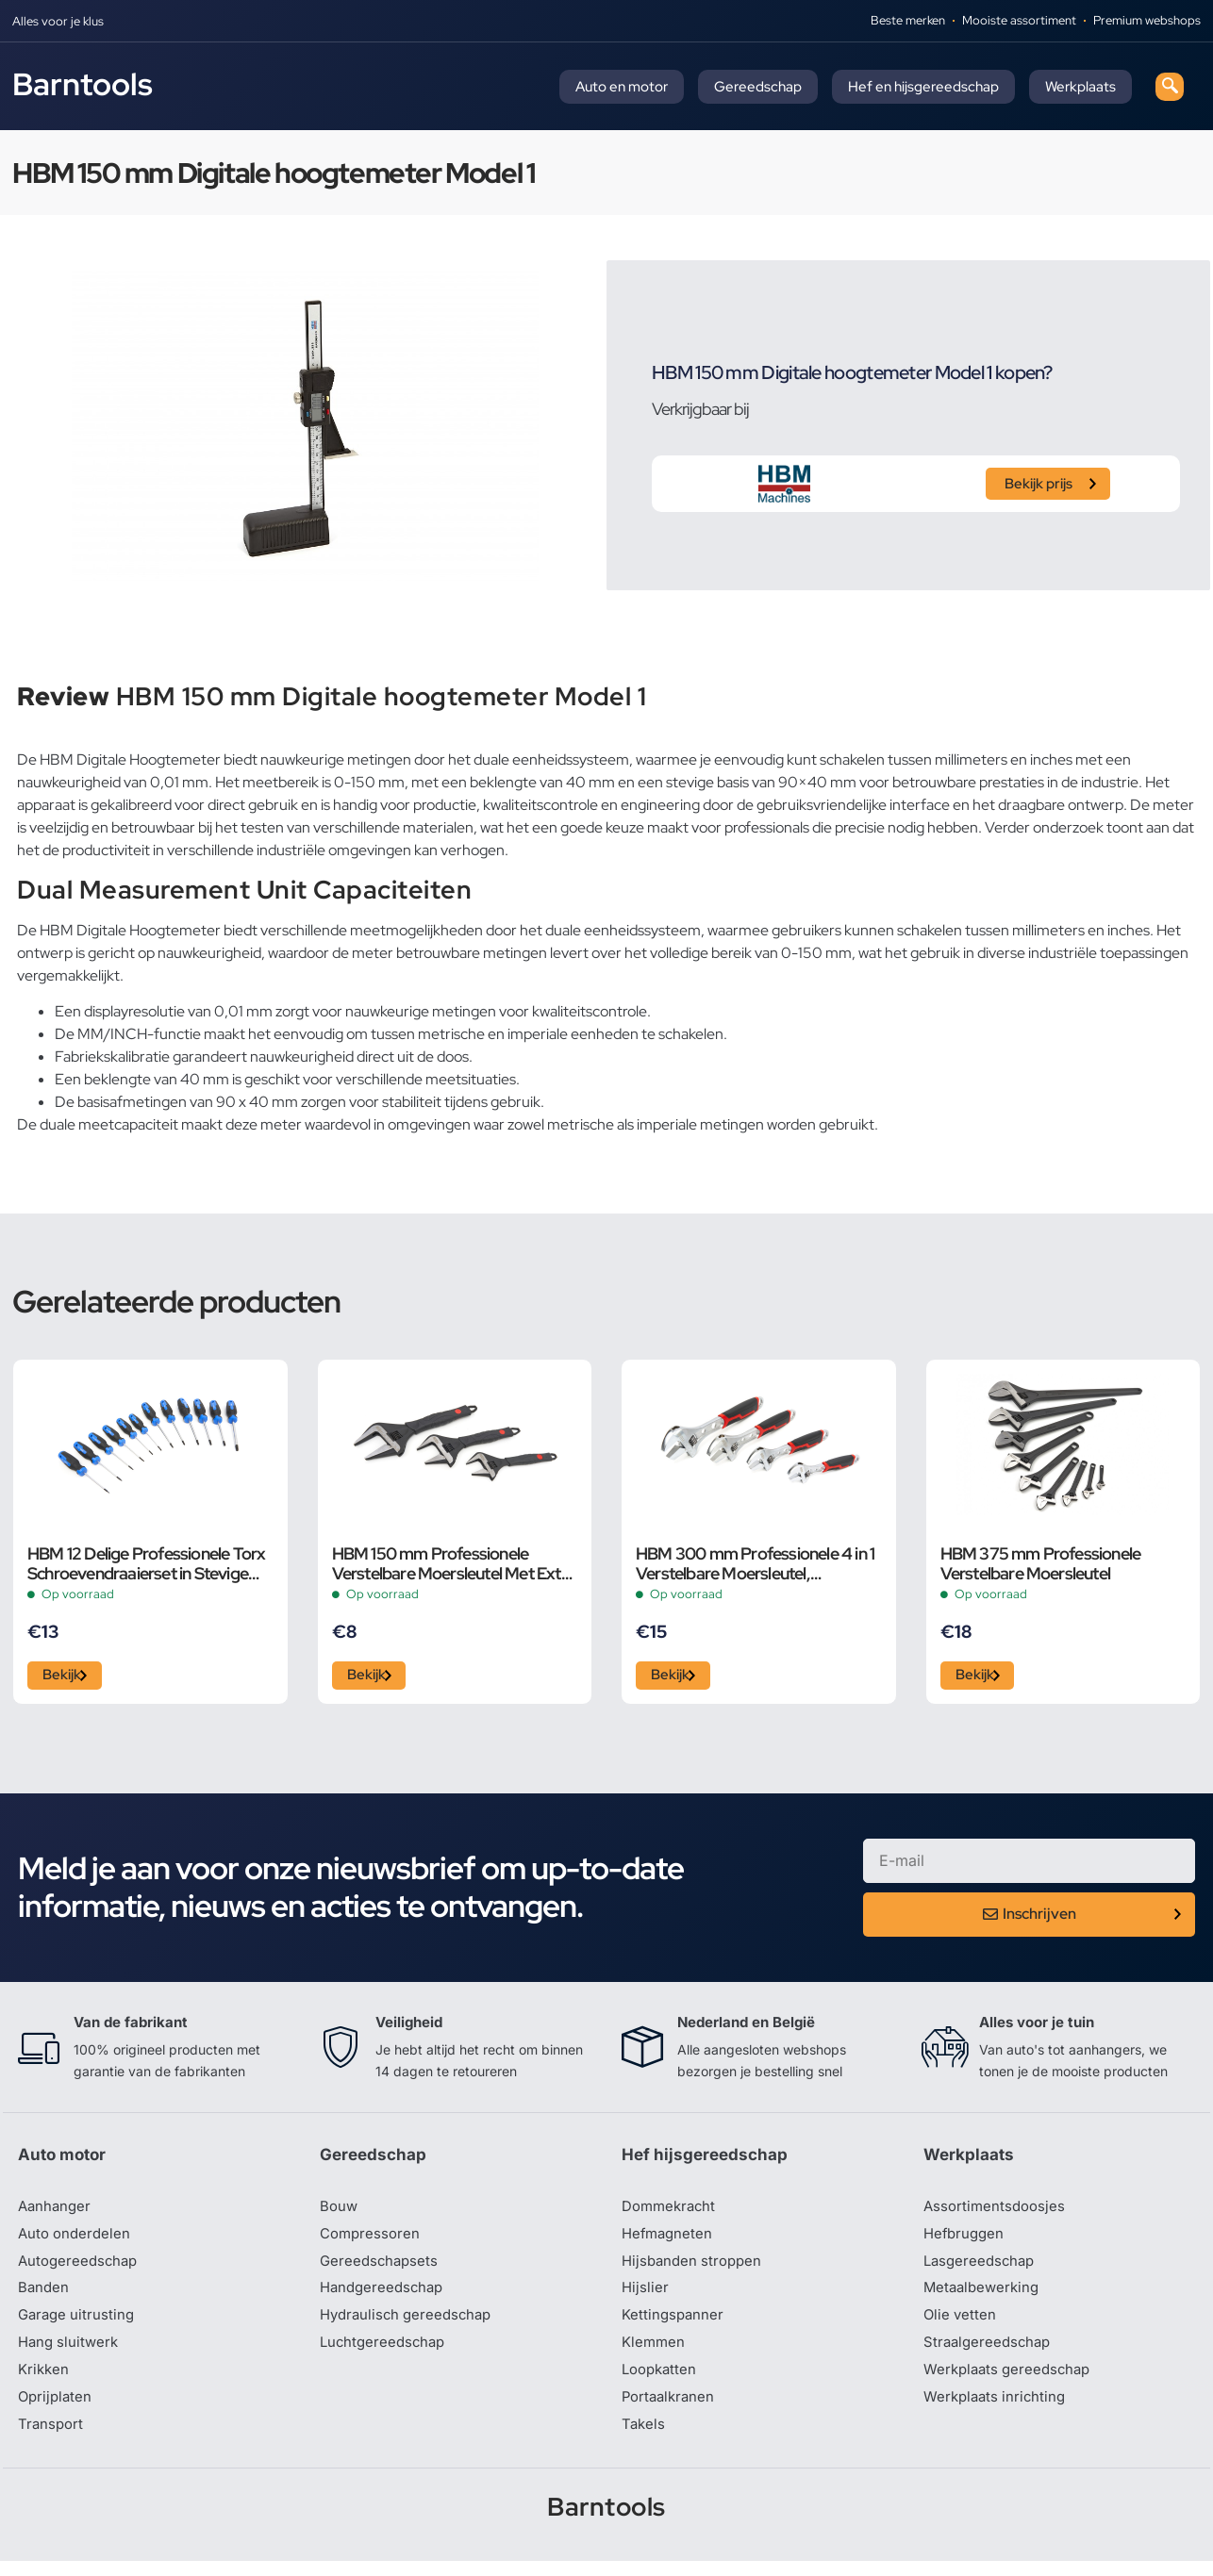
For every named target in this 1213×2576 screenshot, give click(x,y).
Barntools (82, 84)
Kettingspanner (674, 2325)
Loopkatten (662, 2381)
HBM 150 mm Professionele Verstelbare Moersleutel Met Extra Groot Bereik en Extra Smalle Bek (454, 1563)
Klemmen (655, 2353)
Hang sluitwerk (71, 2353)
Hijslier (646, 2296)
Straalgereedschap (989, 2353)
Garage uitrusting (79, 2325)
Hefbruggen (965, 2240)
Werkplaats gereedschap (1011, 2381)
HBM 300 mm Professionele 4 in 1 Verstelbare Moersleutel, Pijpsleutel (755, 1563)
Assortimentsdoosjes (997, 2212)
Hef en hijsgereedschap (923, 86)
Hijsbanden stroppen (695, 2268)
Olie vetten (961, 2325)
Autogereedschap (80, 2268)
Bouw (339, 2212)
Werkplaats (1080, 86)
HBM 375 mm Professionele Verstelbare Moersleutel (1040, 1563)
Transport (52, 2438)
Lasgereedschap (981, 2268)
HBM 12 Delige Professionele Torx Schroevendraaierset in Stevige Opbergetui (146, 1563)
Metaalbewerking (984, 2296)
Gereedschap (758, 86)
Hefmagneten (669, 2240)
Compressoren (372, 2240)
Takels (644, 2438)
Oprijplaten (56, 2410)
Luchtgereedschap (385, 2353)
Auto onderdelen (77, 2240)
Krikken (45, 2381)
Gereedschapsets (381, 2268)
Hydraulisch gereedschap (410, 2325)
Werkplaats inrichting (997, 2410)
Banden (44, 2296)
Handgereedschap (385, 2296)
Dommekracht (672, 2212)
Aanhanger (56, 2212)
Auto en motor (621, 86)
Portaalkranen (671, 2410)
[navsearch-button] (1169, 87)
